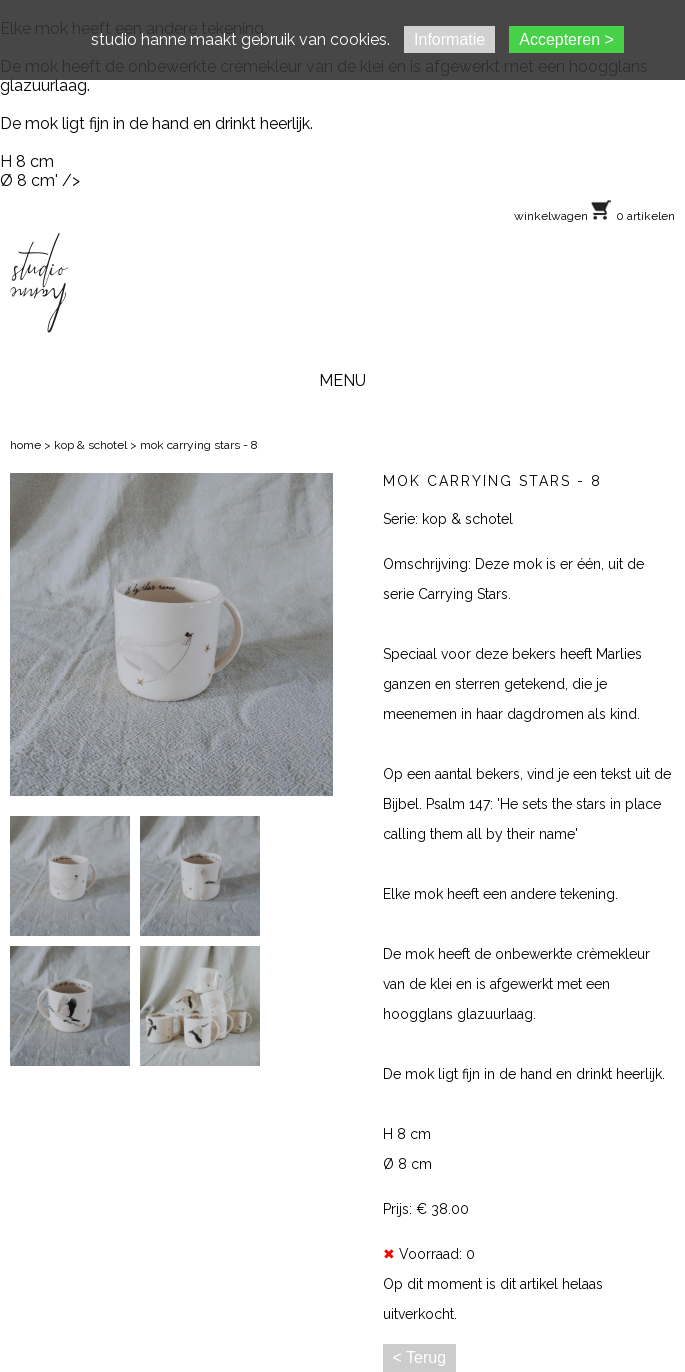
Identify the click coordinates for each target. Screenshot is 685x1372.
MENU (342, 380)
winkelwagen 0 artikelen (594, 216)
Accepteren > (566, 39)
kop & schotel (90, 445)
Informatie (449, 39)
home (25, 445)
